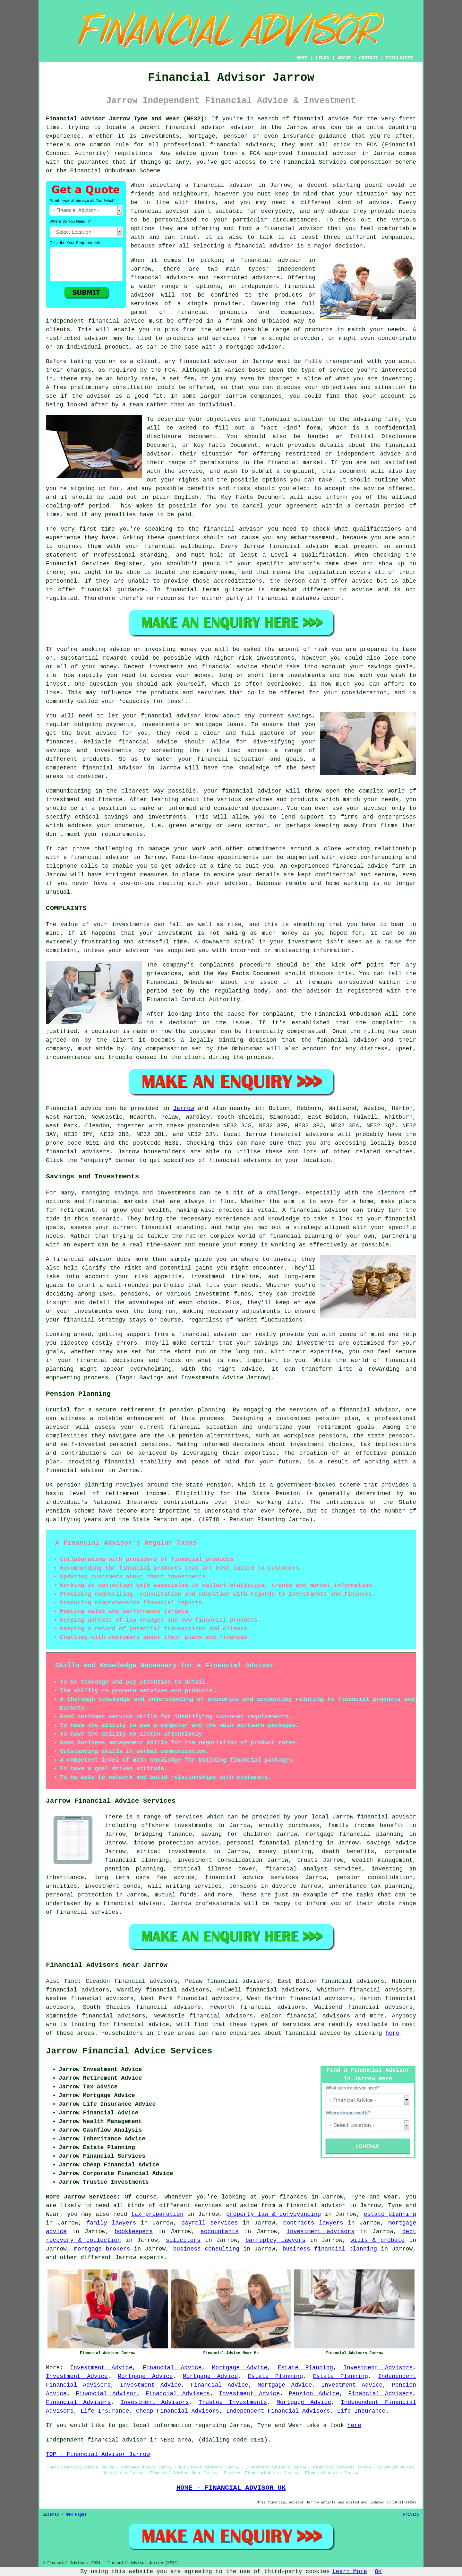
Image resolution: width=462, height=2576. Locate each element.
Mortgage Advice (240, 2367)
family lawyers (111, 2223)
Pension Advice (314, 2393)
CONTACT (368, 58)
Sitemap (51, 2514)
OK (378, 2571)
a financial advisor (312, 2205)
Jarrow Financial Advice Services (129, 2051)
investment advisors (321, 2231)
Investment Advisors (378, 2367)
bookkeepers (134, 2231)
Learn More (349, 2571)
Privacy (411, 2514)
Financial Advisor (106, 2393)
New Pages (76, 2514)
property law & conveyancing (273, 2214)
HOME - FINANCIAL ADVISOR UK (231, 2488)
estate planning (390, 2214)
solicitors (183, 2240)
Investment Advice (101, 2367)
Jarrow (183, 1108)
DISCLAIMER (399, 58)
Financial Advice (172, 2367)
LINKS (322, 58)
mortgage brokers (102, 2249)
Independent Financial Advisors (278, 2411)
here (392, 2033)
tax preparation (157, 2214)
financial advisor (327, 153)
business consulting (206, 2249)
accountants (220, 2231)
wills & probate (377, 2240)
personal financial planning (274, 1843)
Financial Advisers (178, 2393)
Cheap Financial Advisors (177, 2411)
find (71, 1981)
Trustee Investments (233, 2402)
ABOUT (344, 58)
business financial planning (329, 2249)
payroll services (209, 2223)
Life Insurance (105, 2411)
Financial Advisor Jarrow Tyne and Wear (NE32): (127, 119)
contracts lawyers (313, 2223)
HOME (301, 58)
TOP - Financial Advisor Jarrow (98, 2454)
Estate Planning (305, 2367)
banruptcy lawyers (275, 2240)
